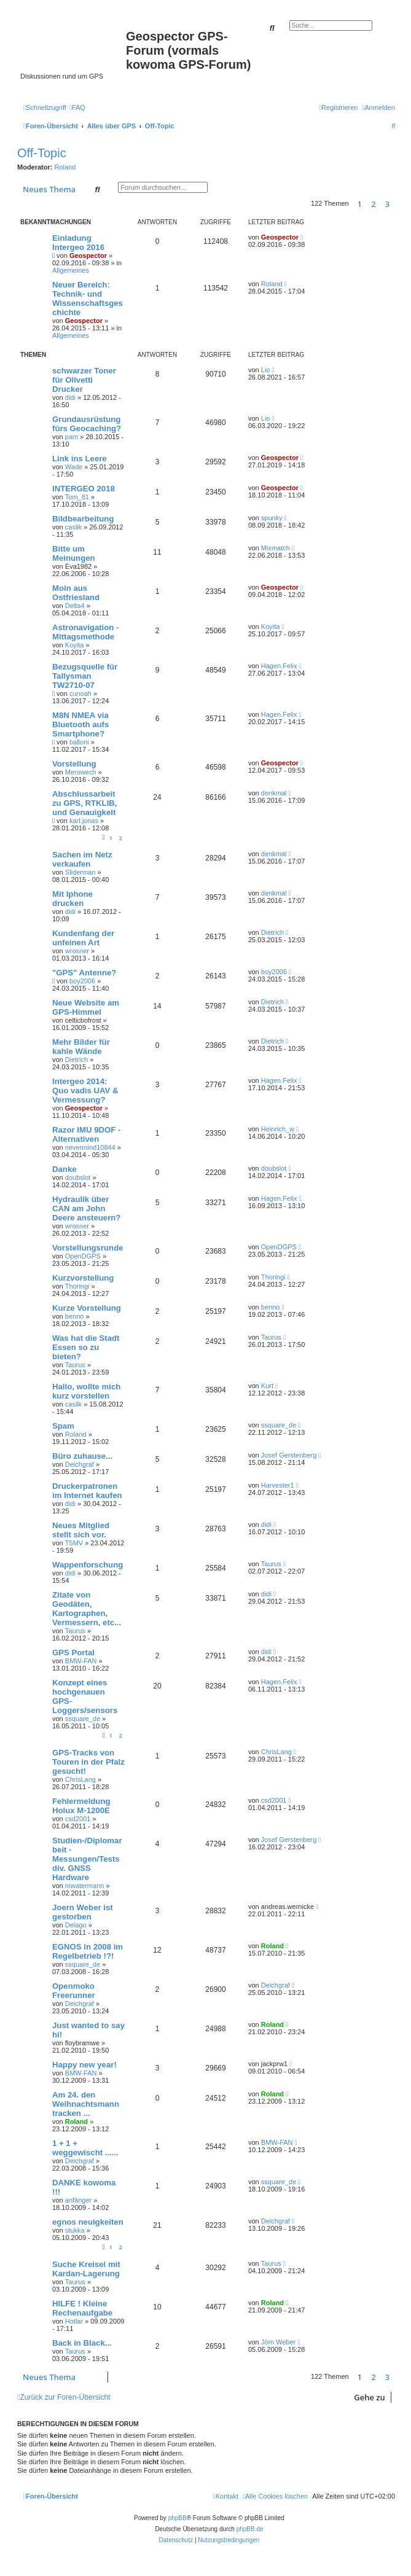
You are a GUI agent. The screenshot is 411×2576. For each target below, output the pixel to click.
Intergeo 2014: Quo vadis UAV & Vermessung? (85, 1090)
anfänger (78, 2200)
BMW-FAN (81, 1661)
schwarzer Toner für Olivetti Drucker (84, 380)
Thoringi (77, 1286)
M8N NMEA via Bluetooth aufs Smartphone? (80, 724)
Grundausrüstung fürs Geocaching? (86, 424)
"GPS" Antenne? (84, 972)
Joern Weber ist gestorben (82, 1912)
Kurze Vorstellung (86, 1308)
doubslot (78, 1177)
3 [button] (387, 203)
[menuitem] (77, 107)
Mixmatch (275, 548)
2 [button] (373, 203)
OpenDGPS (83, 1256)
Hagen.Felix (279, 665)
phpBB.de (250, 2529)
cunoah (80, 693)
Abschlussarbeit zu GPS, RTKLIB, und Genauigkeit (84, 803)
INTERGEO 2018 (83, 488)
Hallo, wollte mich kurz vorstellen (86, 1391)
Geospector (88, 255)
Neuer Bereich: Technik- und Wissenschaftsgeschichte (87, 298)
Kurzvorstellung (83, 1277)
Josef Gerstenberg (289, 1455)
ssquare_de (279, 1425)
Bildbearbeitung (83, 518)
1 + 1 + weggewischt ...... (85, 2148)
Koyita (74, 645)
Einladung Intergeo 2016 (78, 242)
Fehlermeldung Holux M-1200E (81, 1806)
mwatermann (84, 1885)
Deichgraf (79, 1464)
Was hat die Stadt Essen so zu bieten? (85, 1347)
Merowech (80, 772)
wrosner (77, 950)
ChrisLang (80, 1779)
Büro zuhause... (82, 1456)
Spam (63, 1425)
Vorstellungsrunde (87, 1247)
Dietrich (272, 932)
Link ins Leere (79, 458)
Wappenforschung (87, 1564)
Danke (64, 1169)
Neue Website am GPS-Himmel (85, 1007)
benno (74, 1316)
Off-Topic (41, 153)
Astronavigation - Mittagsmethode (85, 632)
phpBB (177, 2518)
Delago (76, 1925)
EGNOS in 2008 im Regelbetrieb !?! (87, 1951)
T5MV (74, 1543)
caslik (73, 527)
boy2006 (82, 981)
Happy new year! (84, 2064)
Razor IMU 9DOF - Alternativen (86, 1134)
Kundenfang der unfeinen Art (83, 938)
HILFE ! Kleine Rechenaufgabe (82, 2308)
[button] (398, 204)
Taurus (75, 1364)
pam (71, 436)
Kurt (267, 1385)
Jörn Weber (278, 2342)
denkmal (274, 793)
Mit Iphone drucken (72, 898)
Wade (73, 466)
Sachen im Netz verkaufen (82, 859)
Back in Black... (82, 2343)
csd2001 (78, 1818)
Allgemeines (70, 270)
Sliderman (80, 872)
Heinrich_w (277, 1129)
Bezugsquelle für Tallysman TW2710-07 (84, 676)
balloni (79, 742)
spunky (272, 517)
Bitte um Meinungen (73, 553)
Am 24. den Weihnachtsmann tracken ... (85, 2104)
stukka (75, 2230)
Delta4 (75, 605)
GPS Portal (73, 1652)
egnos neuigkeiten (87, 2222)
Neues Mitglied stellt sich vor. (80, 1530)
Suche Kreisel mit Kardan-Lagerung (86, 2269)
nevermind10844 (90, 1147)
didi (70, 397)
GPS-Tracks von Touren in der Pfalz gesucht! (88, 1762)
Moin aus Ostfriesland (76, 593)
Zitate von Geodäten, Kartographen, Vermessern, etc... (86, 1608)
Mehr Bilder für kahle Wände (81, 1046)
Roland (65, 167)
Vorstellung (74, 763)
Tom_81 (77, 497)
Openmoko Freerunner (73, 1990)
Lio (265, 369)
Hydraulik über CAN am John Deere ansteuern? (86, 1208)
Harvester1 (277, 1485)
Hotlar (74, 2321)
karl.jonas (83, 820)
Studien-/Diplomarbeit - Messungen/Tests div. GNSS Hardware (87, 1859)
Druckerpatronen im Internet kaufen (87, 1490)
